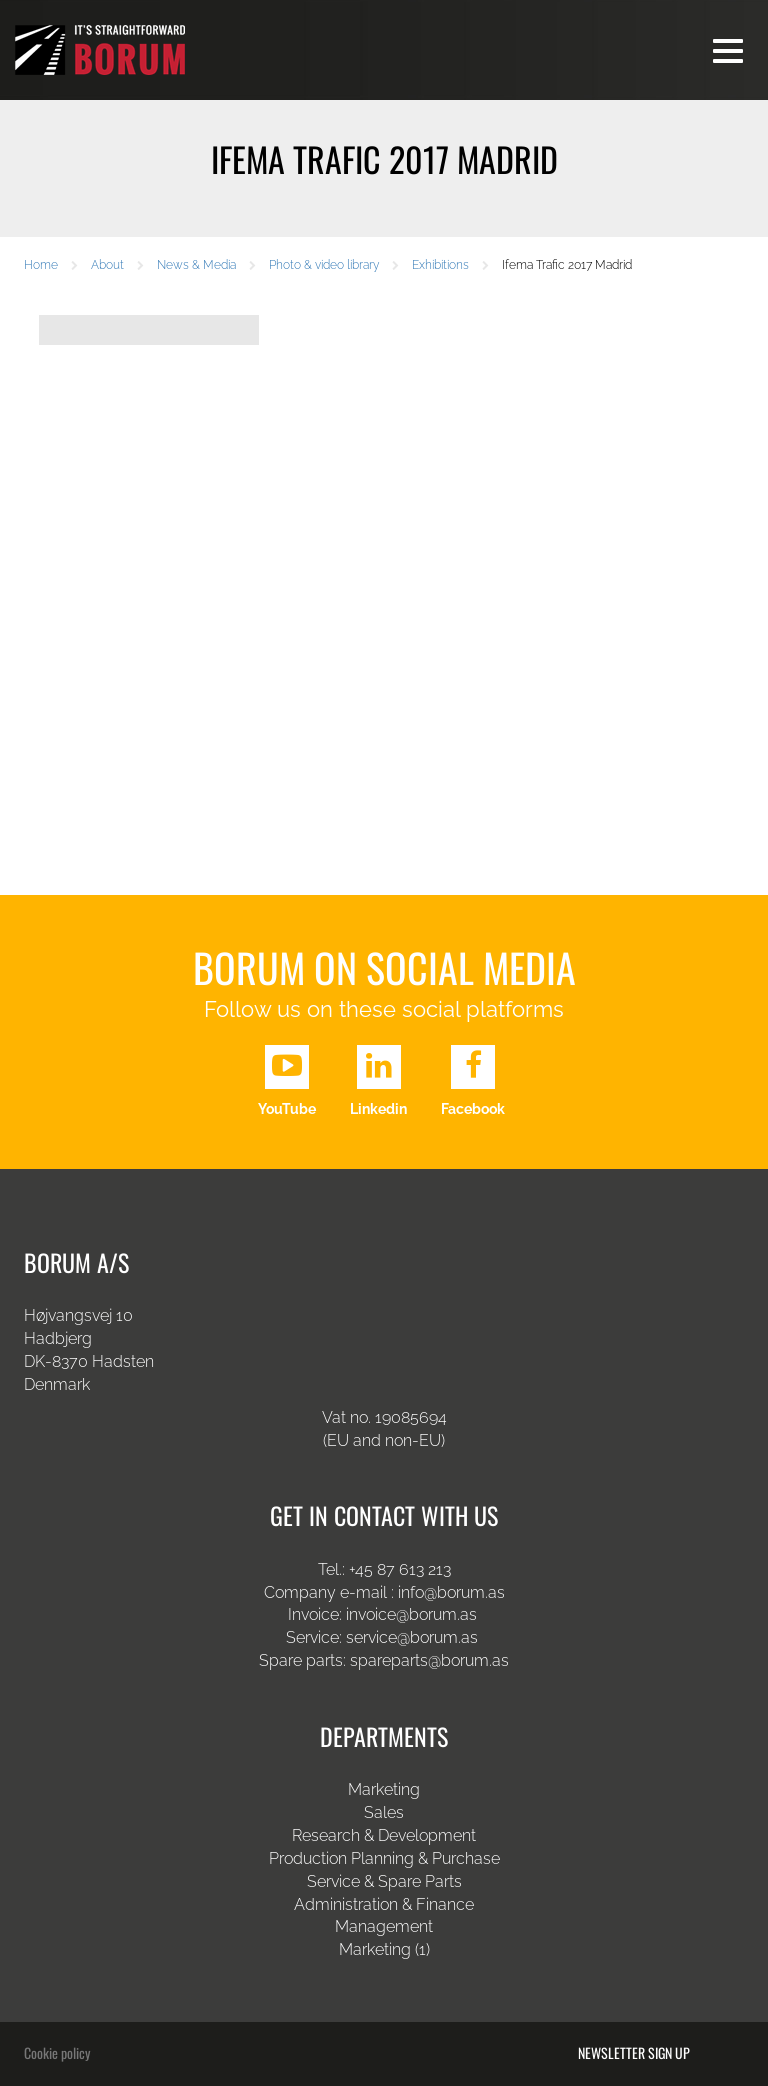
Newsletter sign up (634, 2053)
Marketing (384, 1789)
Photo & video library (324, 265)
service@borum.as (414, 1637)
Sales (384, 1812)
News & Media (196, 265)
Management (384, 1926)
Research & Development (384, 1835)
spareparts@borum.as (429, 1660)
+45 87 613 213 (400, 1569)
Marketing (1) (384, 1949)
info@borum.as (451, 1592)
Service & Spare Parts (384, 1881)
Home (41, 265)
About (107, 265)
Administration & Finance (384, 1904)
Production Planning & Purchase (384, 1858)
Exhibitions (440, 265)
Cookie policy (57, 2052)
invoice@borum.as (411, 1614)
